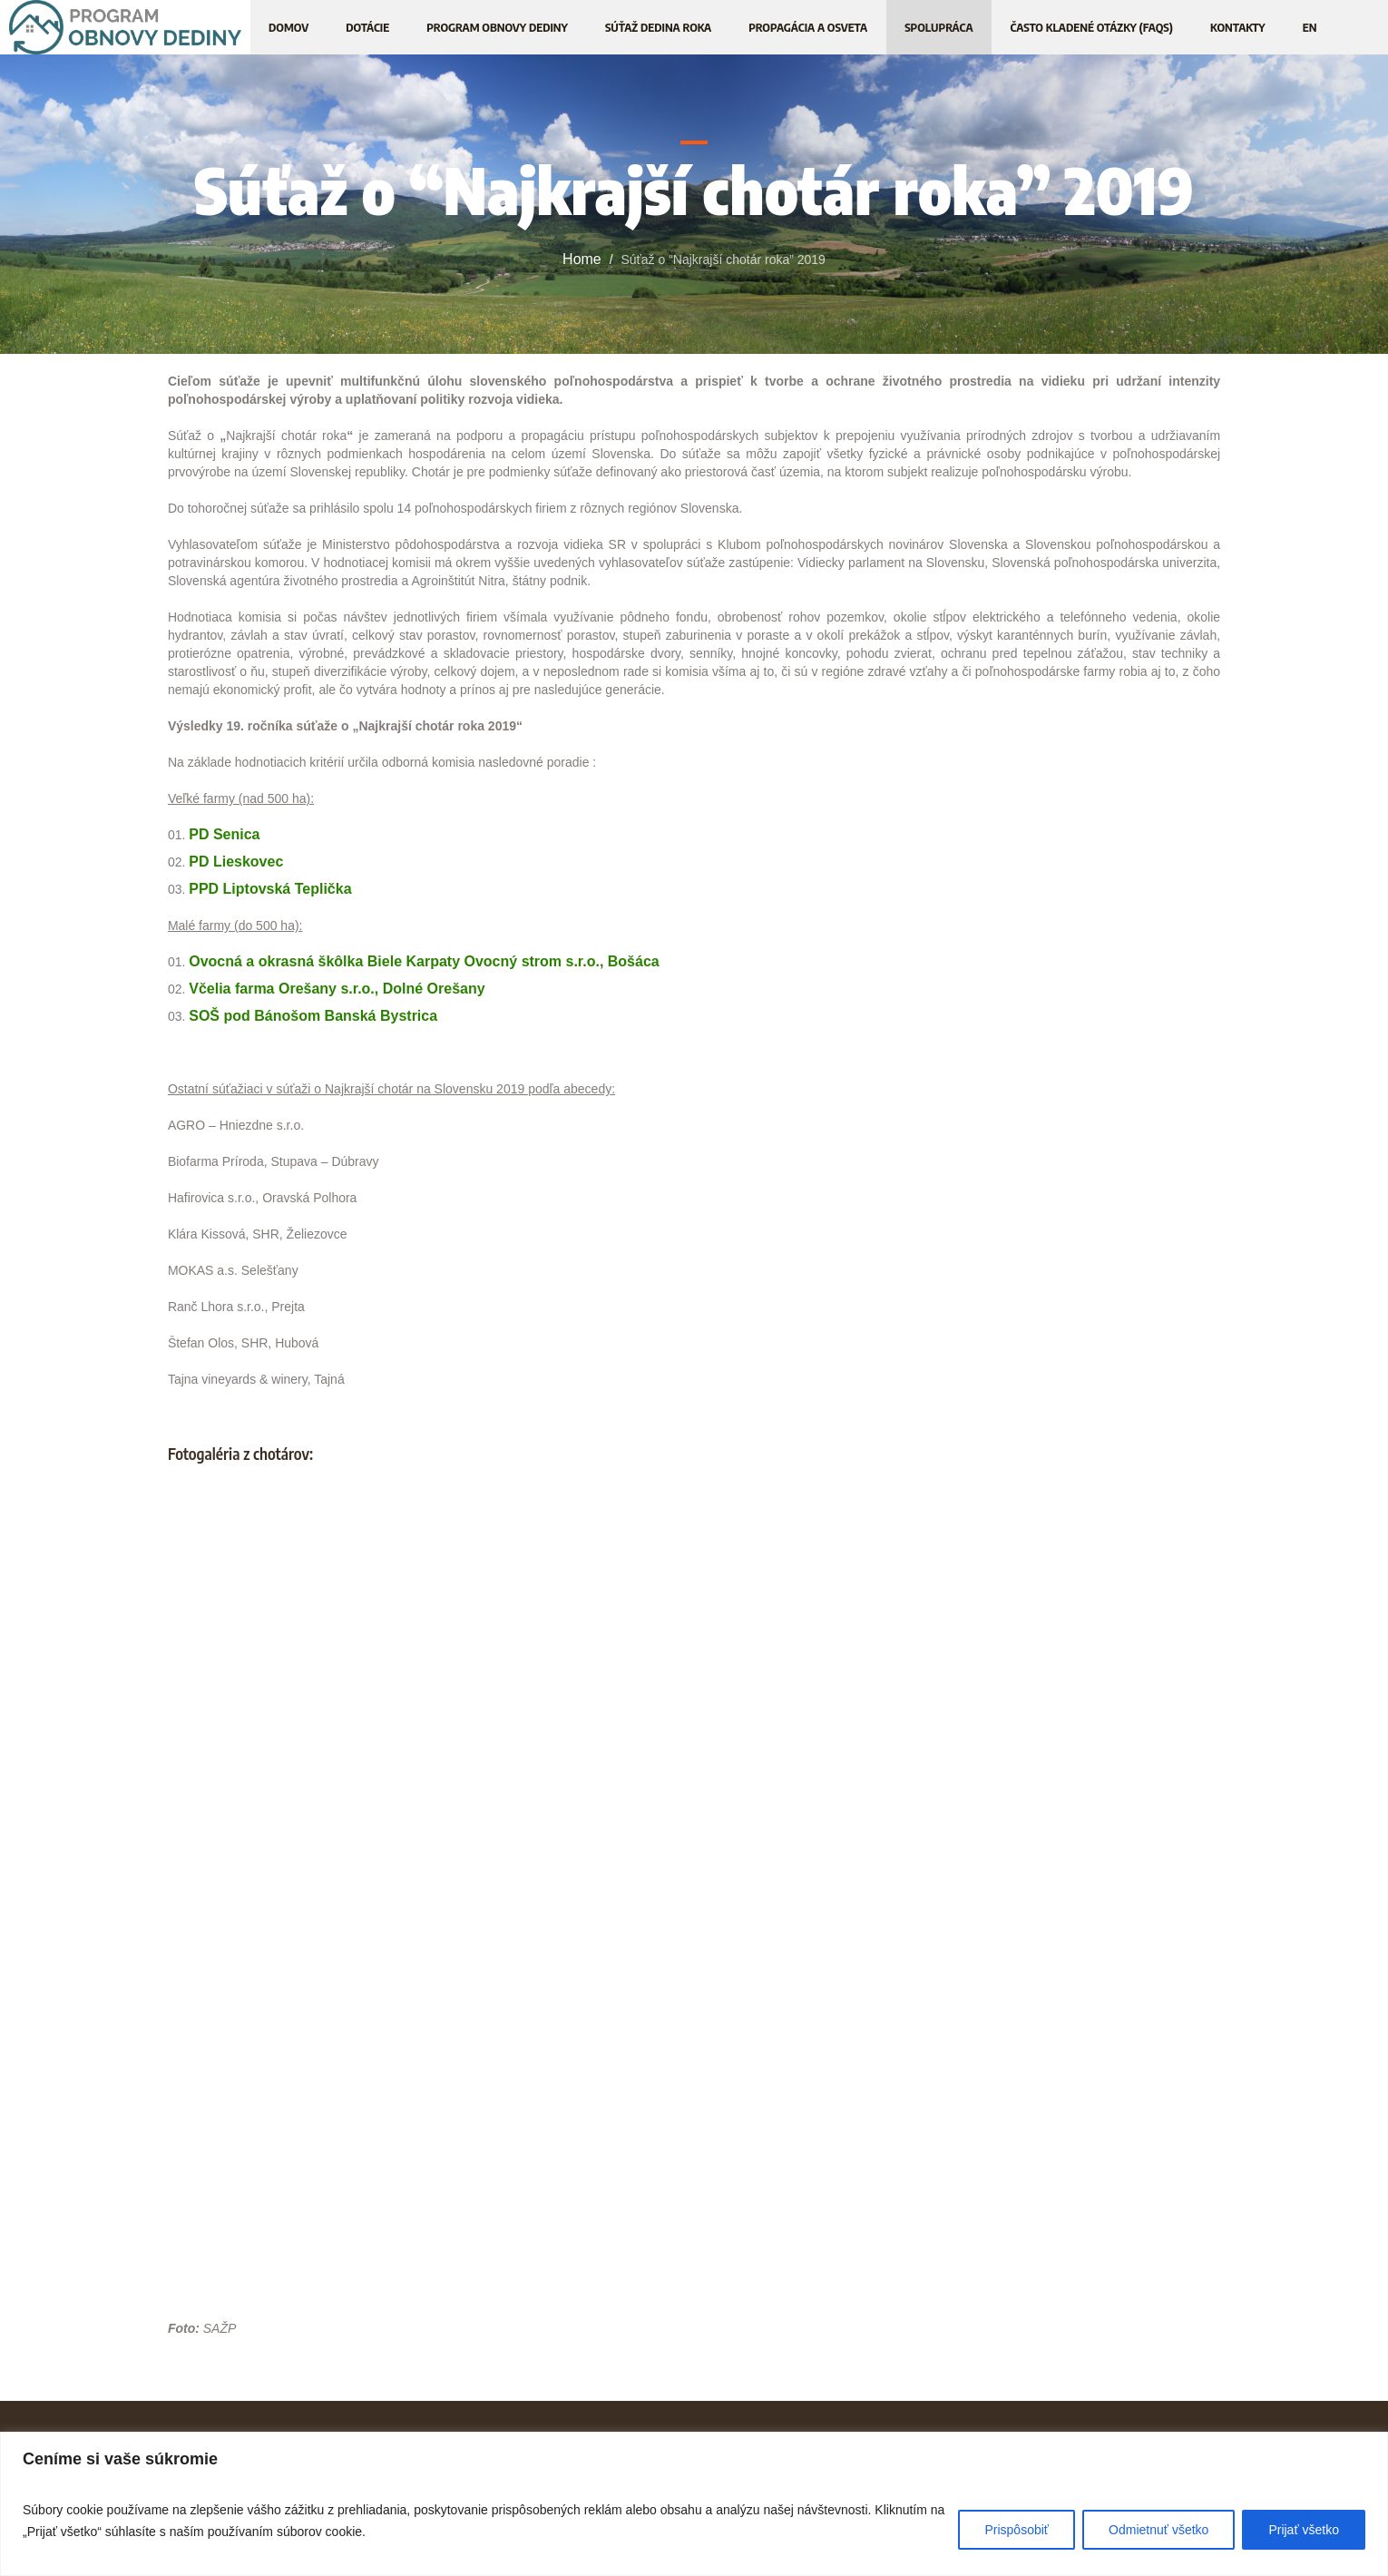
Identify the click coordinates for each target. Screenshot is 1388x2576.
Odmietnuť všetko (1158, 2529)
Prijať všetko (1303, 2529)
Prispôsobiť (1016, 2529)
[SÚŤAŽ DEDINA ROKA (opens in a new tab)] (658, 27)
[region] (694, 2504)
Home (581, 259)
